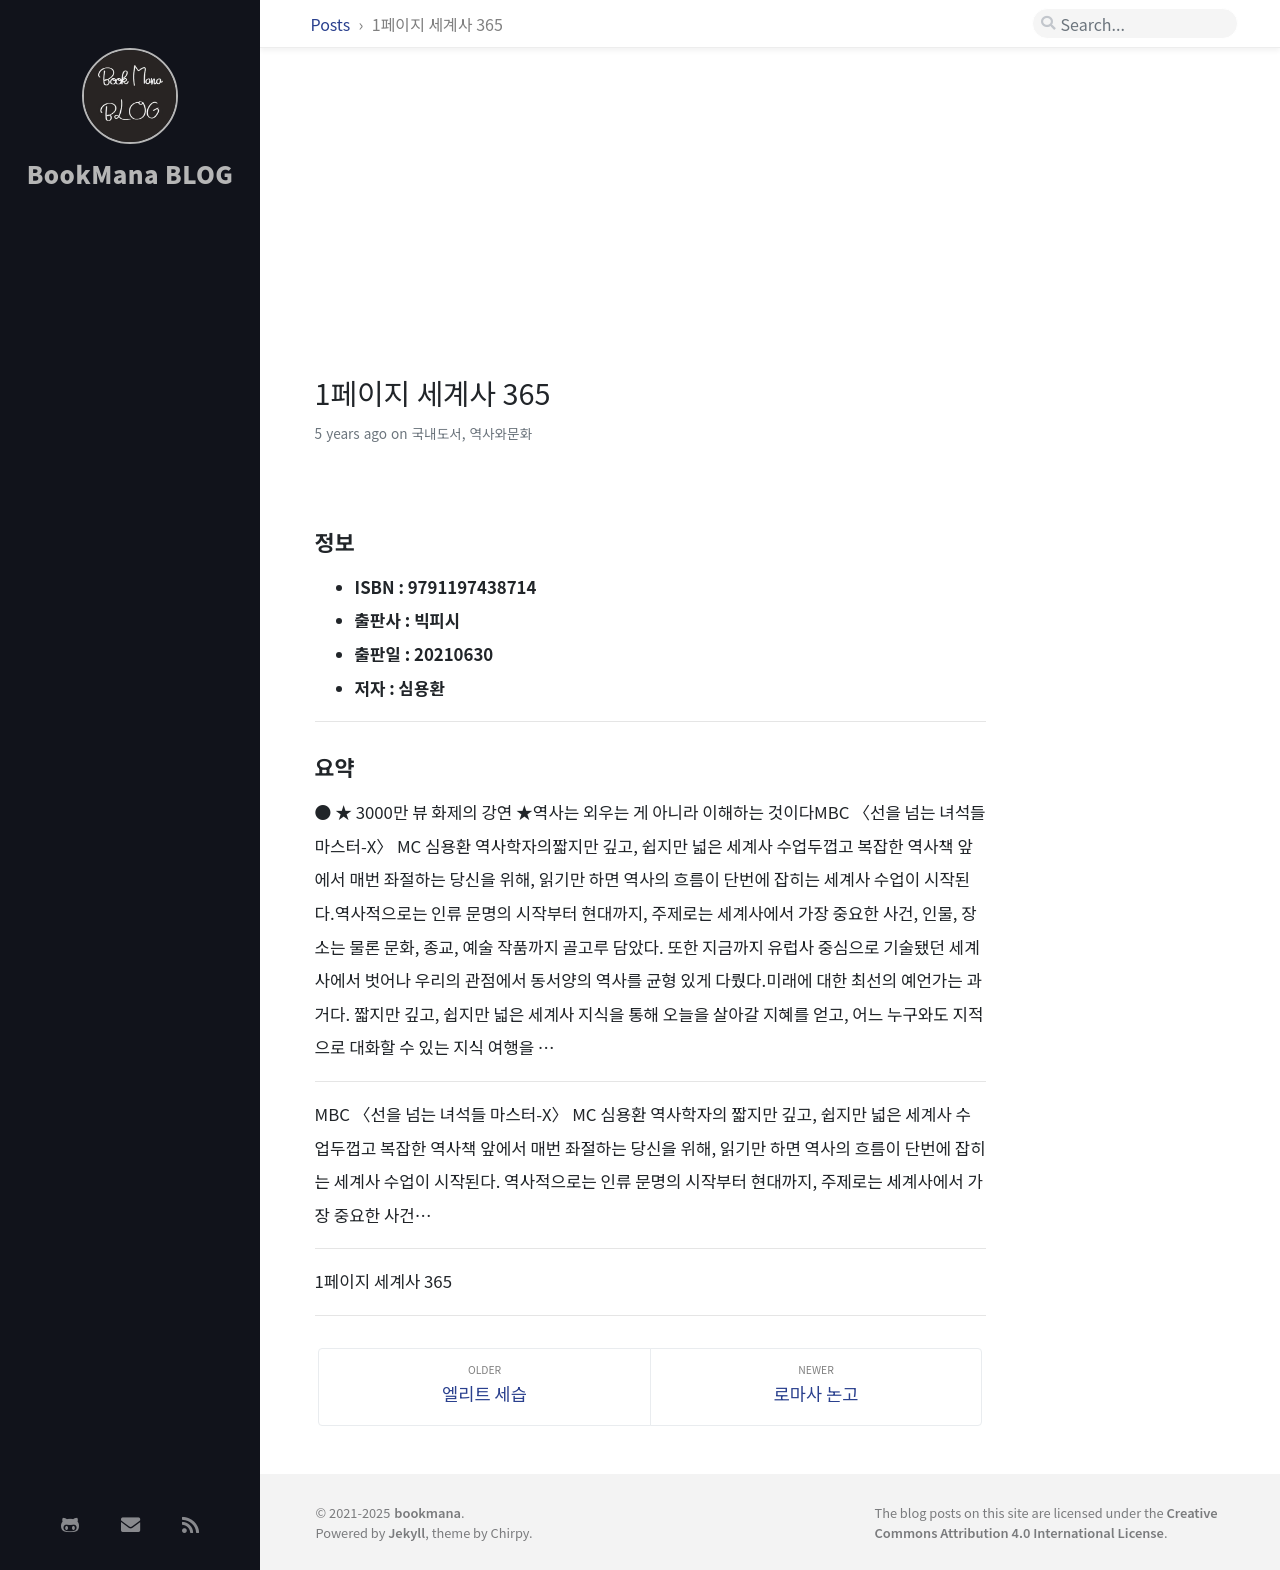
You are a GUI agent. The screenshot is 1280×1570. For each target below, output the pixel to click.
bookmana (427, 1512)
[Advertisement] (130, 523)
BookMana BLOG (130, 173)
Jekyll (406, 1532)
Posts (332, 24)
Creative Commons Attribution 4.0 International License (1045, 1522)
